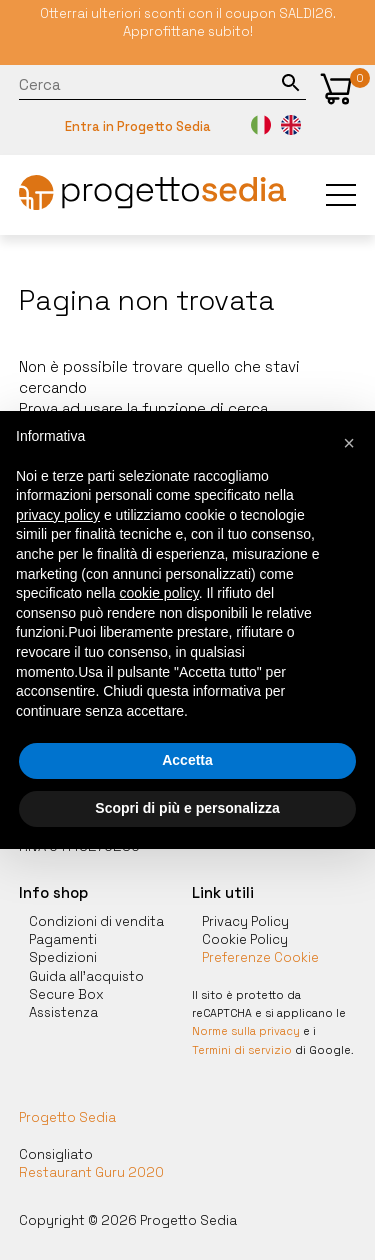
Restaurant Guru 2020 (91, 1172)
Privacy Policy (245, 921)
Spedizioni (63, 957)
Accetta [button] (187, 760)
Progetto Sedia (67, 1117)
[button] (336, 89)
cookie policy (159, 593)
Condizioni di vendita (96, 921)
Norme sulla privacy (246, 1031)
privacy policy (58, 515)
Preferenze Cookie (260, 957)
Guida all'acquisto (86, 976)
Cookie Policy (245, 939)
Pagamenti (63, 939)
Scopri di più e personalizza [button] (187, 808)
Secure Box (66, 994)
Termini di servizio (242, 1050)
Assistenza (63, 1012)
